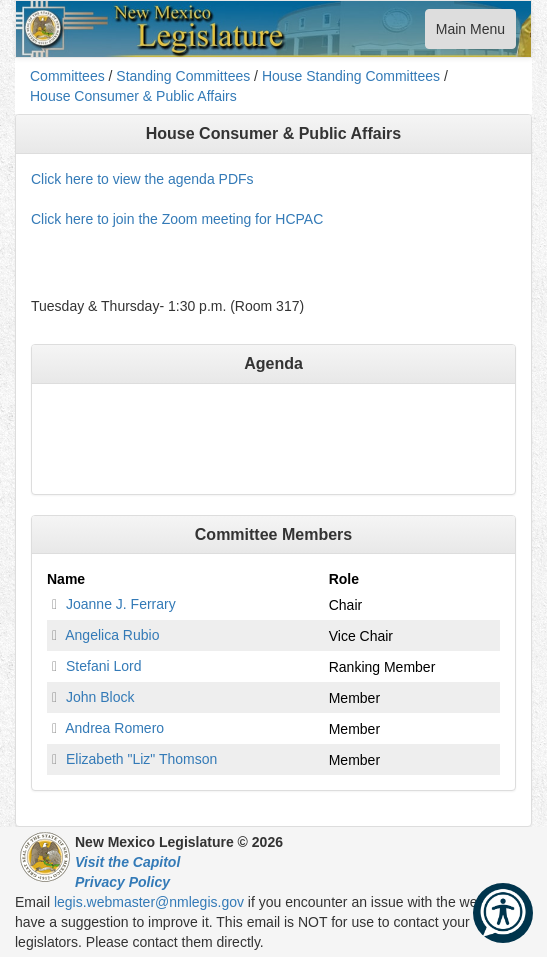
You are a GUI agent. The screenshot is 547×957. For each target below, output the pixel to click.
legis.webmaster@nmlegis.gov (149, 902)
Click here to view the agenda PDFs (142, 179)
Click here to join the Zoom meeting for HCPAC (177, 219)
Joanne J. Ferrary (121, 604)
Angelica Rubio (112, 635)
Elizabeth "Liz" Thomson (141, 759)
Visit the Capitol (127, 862)
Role (344, 579)
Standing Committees (183, 76)
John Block (100, 697)
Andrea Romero (114, 728)
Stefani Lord (104, 666)
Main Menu (470, 33)
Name (66, 579)
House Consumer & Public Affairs (133, 96)
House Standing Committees (351, 76)
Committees (67, 76)
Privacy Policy (122, 882)
